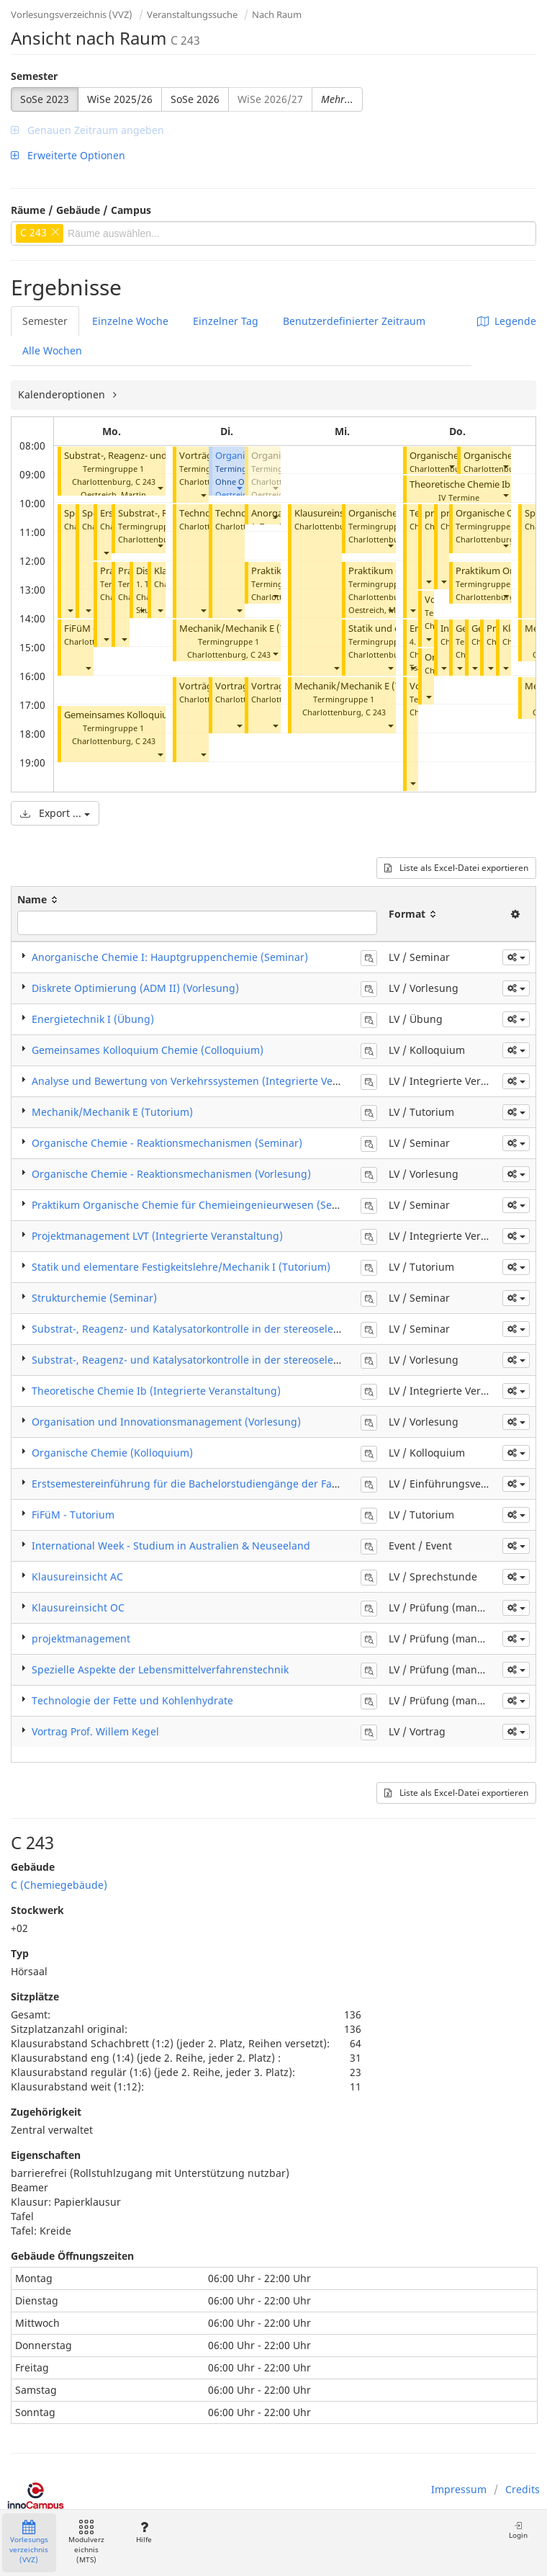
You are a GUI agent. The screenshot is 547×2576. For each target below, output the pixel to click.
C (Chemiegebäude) (59, 1885)
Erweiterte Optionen (68, 155)
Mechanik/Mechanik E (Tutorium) (251, 628)
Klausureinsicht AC (334, 513)
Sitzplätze (35, 1996)
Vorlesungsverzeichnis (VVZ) (71, 14)
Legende (506, 321)
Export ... (55, 813)
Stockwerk (37, 1910)
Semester (34, 76)
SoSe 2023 (44, 99)
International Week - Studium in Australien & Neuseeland (171, 1545)
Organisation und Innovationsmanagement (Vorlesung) (166, 1421)
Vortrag (231, 686)
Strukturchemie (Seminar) (94, 1298)
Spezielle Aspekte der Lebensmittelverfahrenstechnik (160, 1669)
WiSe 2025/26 (120, 99)
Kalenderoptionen (63, 394)
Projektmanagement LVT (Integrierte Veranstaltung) (157, 1236)
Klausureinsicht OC (78, 1607)
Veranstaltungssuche (192, 14)
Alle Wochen (52, 350)
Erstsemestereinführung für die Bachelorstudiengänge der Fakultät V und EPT (221, 1483)
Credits (522, 2489)
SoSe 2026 (195, 99)
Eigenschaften (46, 2155)
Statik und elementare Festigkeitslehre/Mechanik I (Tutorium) (181, 1267)
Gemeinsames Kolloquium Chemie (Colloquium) (147, 1050)
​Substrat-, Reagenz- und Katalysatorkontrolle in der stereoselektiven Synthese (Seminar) (245, 1329)
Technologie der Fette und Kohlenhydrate (132, 1700)
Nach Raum (277, 14)
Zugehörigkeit (46, 2112)
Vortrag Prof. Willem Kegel (95, 1731)
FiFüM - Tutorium (73, 1514)
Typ (20, 1953)
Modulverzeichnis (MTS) (86, 2542)
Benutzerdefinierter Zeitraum (354, 321)
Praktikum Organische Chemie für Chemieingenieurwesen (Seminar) (198, 1205)
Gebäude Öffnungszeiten (72, 2256)
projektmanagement (81, 1638)
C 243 (145, 481)
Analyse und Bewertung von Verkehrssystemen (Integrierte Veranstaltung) (212, 1081)
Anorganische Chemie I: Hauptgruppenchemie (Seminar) (170, 957)
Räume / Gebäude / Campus (81, 210)
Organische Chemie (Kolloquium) (112, 1452)
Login (518, 2530)
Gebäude (33, 1867)
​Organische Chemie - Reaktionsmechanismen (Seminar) (167, 1143)
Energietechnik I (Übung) (93, 1019)
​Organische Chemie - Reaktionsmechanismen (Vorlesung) (171, 1174)
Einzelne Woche (130, 321)
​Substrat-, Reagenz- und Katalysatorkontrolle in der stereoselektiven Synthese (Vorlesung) (250, 1360)
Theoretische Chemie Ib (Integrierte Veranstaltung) (156, 1390)
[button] (159, 487)
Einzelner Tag (225, 321)
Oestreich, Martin (113, 494)
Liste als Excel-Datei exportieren (456, 868)
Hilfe (143, 2532)
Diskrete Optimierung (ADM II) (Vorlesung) (135, 988)
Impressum (459, 2489)
